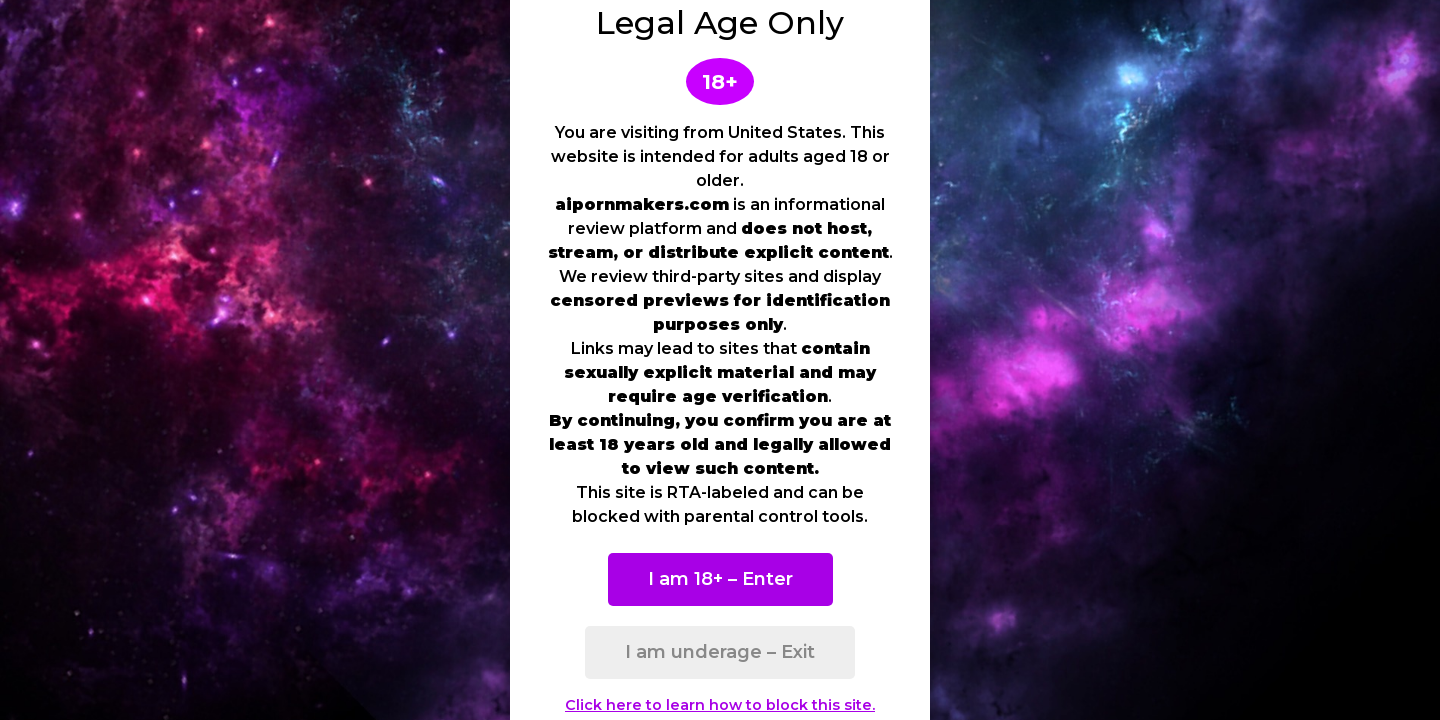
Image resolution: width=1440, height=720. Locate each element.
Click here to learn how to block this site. (720, 705)
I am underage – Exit (720, 652)
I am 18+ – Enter (720, 579)
